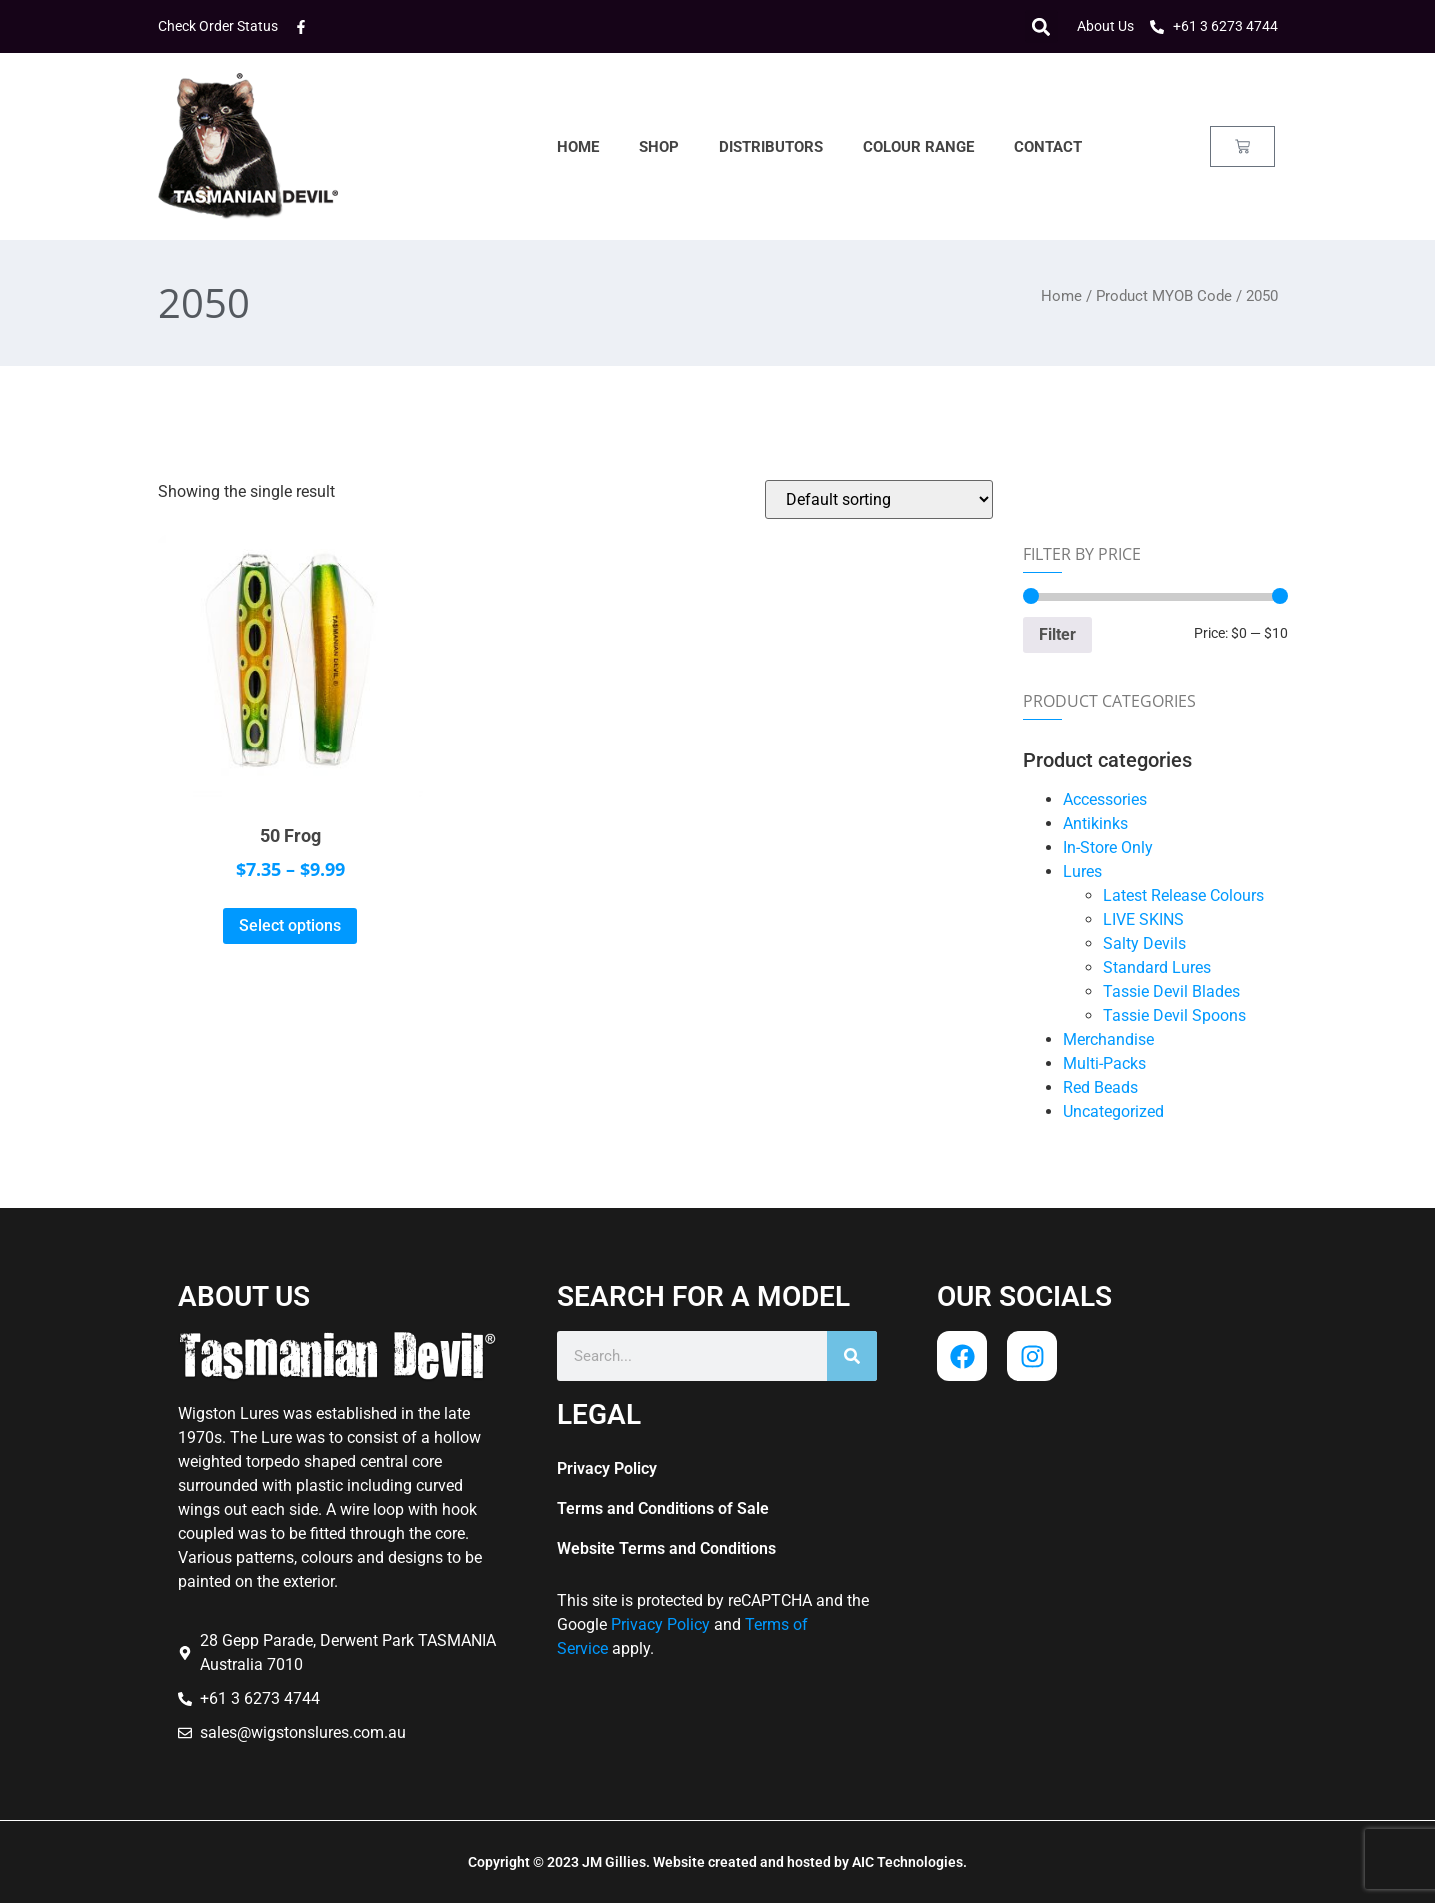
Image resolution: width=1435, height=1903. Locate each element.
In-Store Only (1108, 847)
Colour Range (918, 147)
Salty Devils (1144, 943)
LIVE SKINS (1143, 919)
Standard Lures (1157, 967)
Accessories (1105, 799)
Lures (1082, 871)
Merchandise (1108, 1039)
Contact (1048, 147)
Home (578, 147)
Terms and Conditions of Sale (663, 1508)
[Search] (852, 1356)
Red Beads (1100, 1087)
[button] (1041, 26)
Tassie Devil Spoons (1174, 1015)
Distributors (771, 147)
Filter (1057, 634)
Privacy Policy (607, 1468)
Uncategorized (1113, 1111)
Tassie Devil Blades (1171, 991)
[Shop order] (879, 499)
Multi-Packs (1104, 1063)
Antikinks (1095, 823)
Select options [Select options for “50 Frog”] (290, 925)
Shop (659, 147)
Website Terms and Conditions (666, 1548)
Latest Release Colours (1183, 895)
